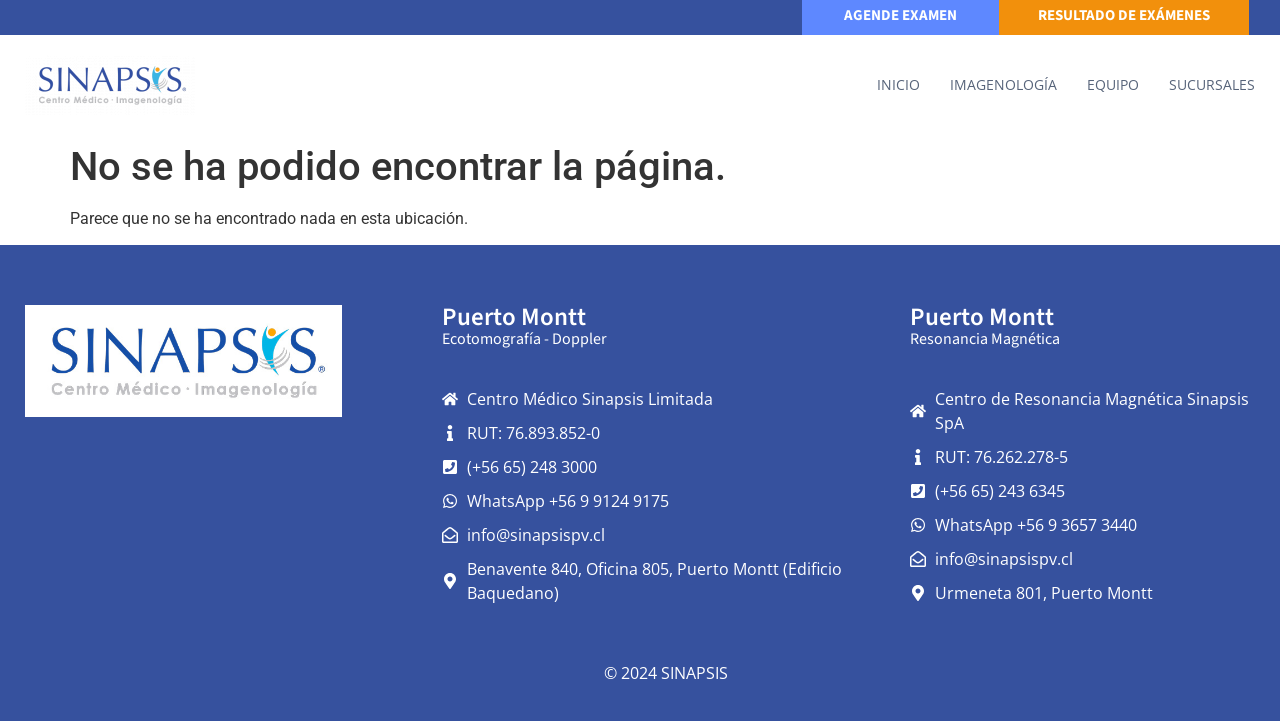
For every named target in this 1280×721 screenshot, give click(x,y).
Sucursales (1212, 84)
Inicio (898, 84)
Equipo (1113, 84)
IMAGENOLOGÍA (1003, 84)
